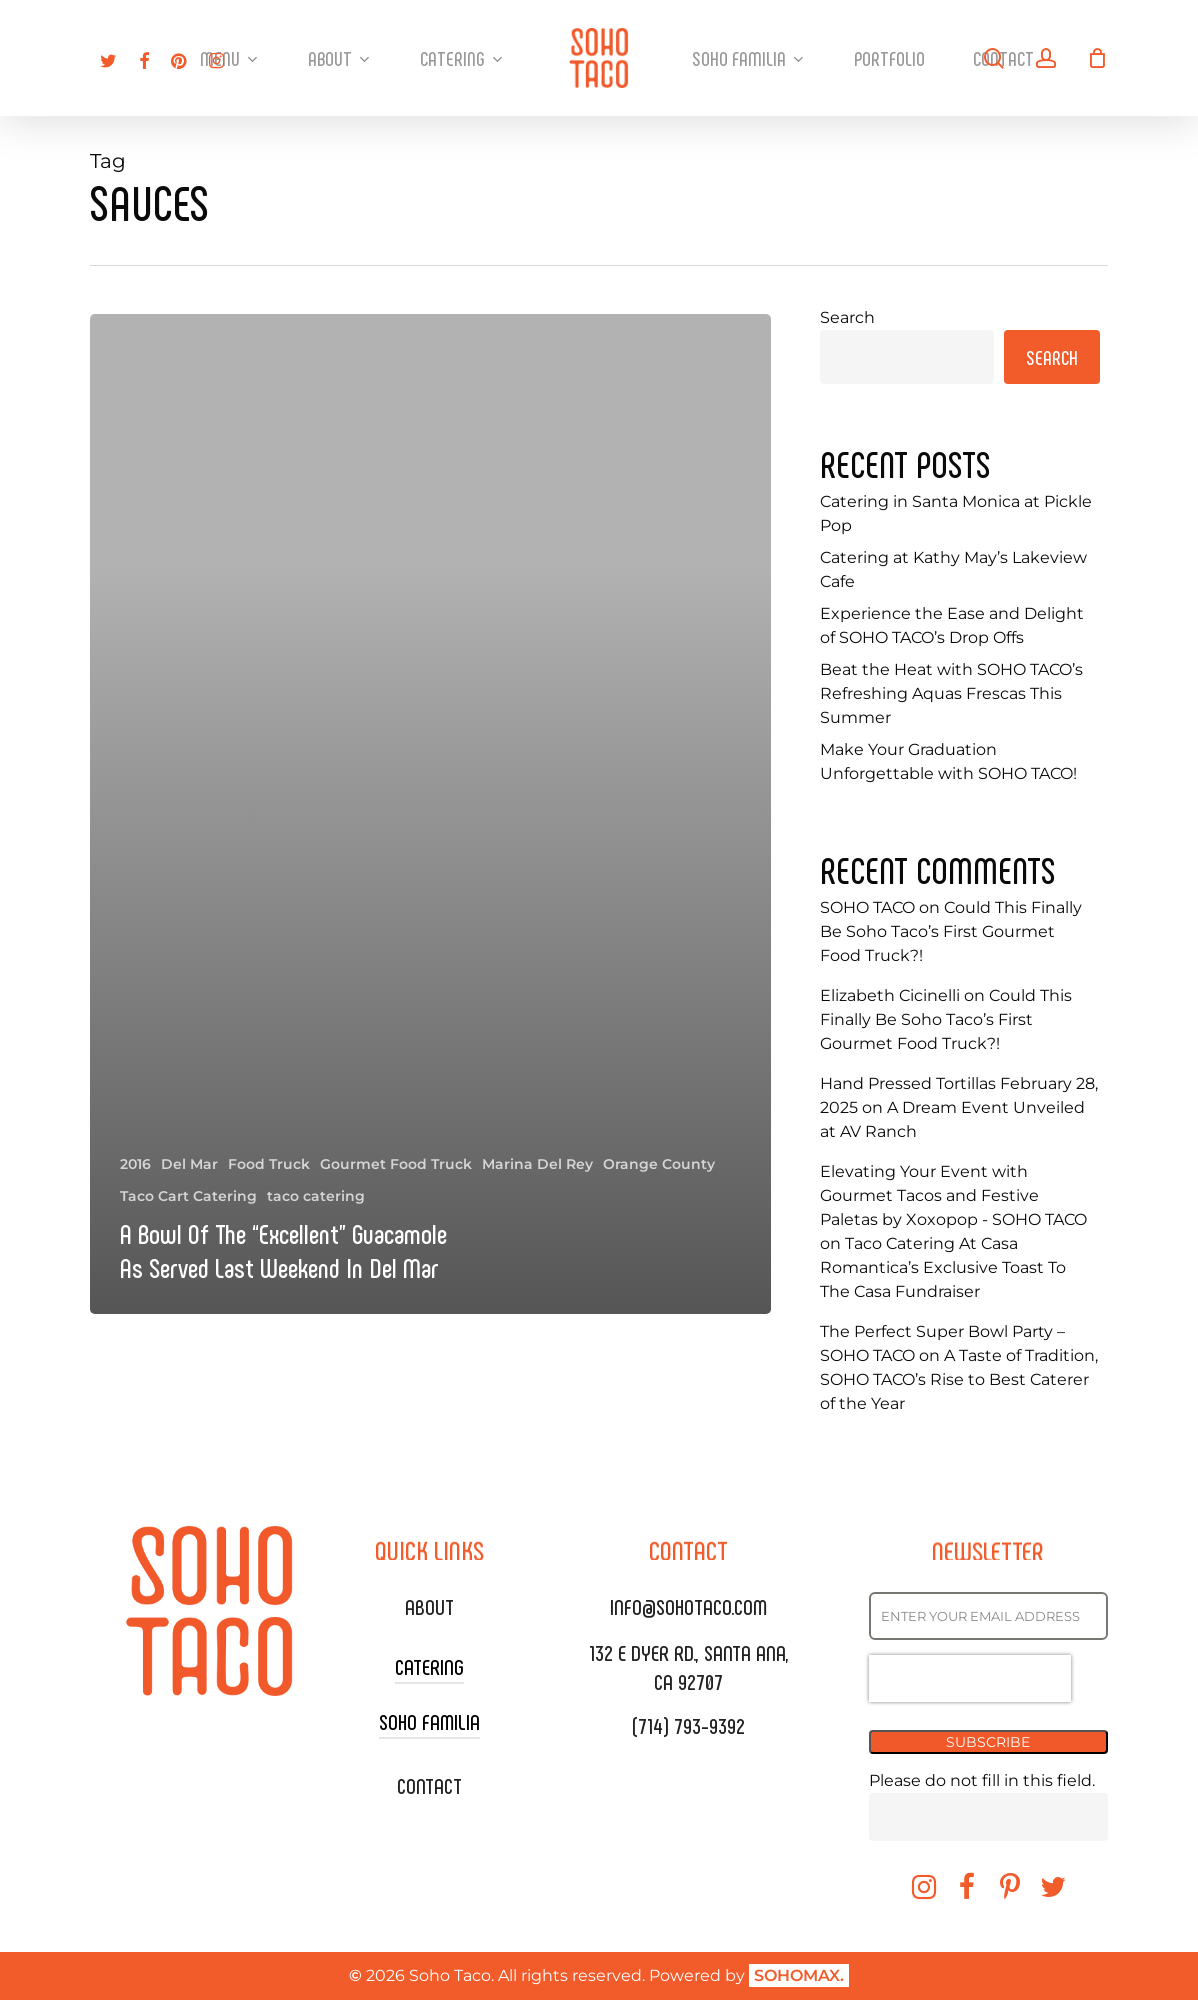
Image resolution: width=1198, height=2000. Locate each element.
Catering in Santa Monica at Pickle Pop (956, 513)
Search (847, 317)
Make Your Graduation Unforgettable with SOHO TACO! (948, 761)
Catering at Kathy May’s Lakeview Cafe (953, 569)
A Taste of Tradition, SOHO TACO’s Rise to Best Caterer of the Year (959, 1379)
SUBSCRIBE (988, 1742)
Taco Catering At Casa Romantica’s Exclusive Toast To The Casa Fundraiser (943, 1267)
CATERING (429, 1666)
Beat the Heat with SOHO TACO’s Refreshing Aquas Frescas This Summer (951, 693)
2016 (135, 1164)
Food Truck (269, 1164)
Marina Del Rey (537, 1164)
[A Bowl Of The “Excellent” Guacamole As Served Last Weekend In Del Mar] (430, 814)
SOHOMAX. (799, 1975)
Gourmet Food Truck (396, 1164)
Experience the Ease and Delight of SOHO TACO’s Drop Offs (952, 625)
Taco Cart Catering (188, 1196)
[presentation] (970, 1678)
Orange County (659, 1164)
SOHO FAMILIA (429, 1721)
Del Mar (189, 1164)
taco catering (316, 1196)
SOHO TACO (867, 907)
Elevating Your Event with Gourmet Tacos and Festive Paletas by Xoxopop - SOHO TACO (953, 1195)
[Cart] (1097, 58)
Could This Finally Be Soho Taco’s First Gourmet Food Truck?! (951, 931)
